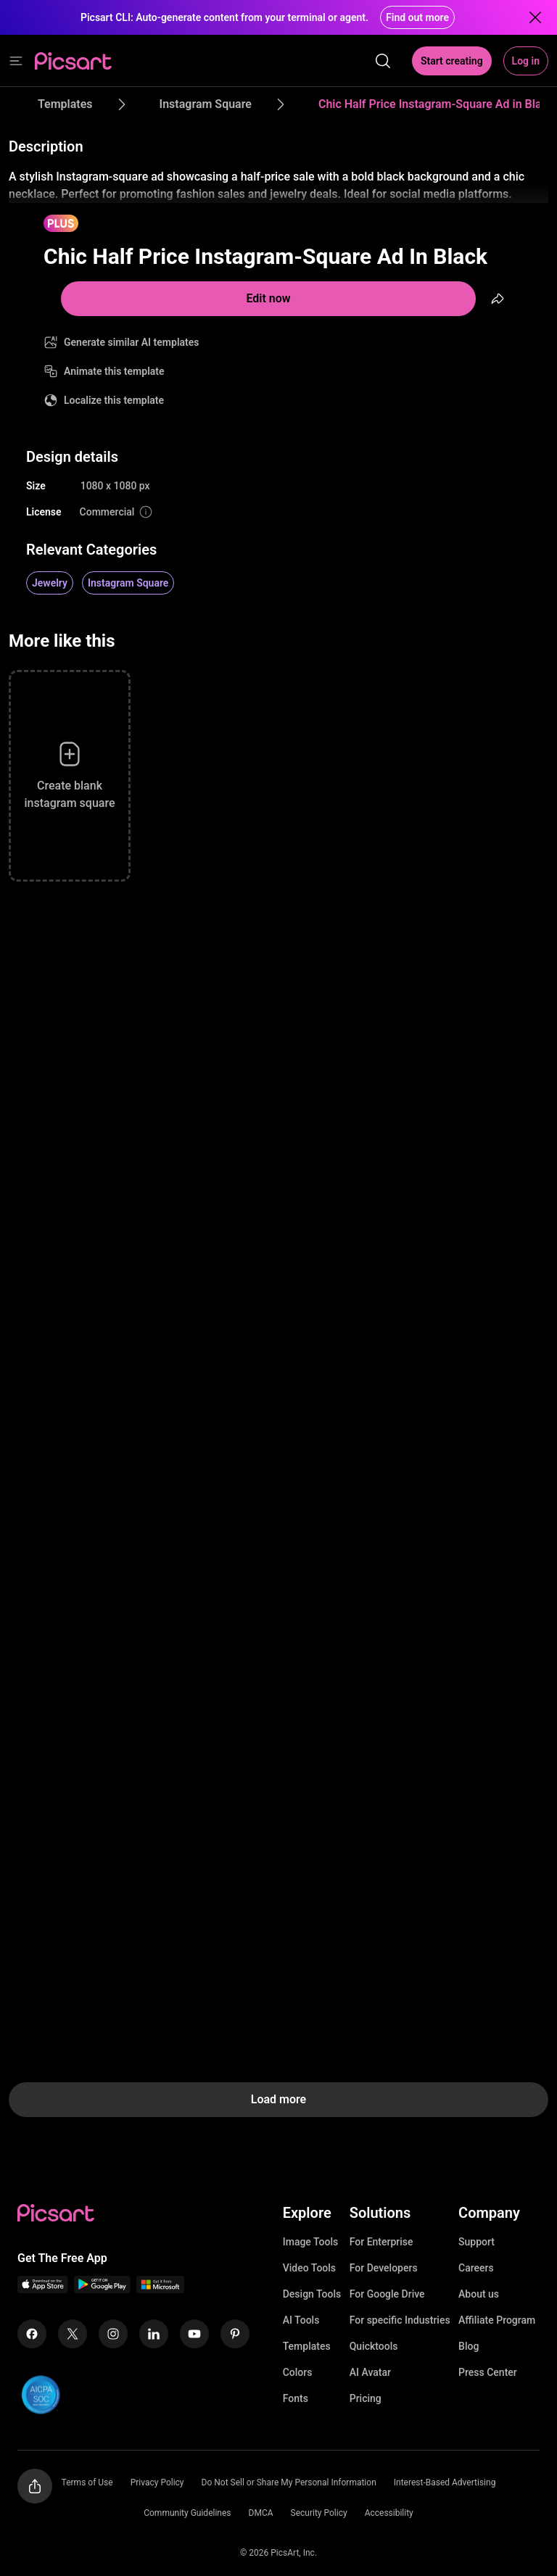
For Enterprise (381, 2242)
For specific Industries (400, 2320)
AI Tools (301, 2320)
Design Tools (312, 2294)
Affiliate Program (496, 2320)
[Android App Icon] (102, 2289)
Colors (298, 2372)
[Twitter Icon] (72, 2333)
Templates (307, 2346)
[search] (383, 61)
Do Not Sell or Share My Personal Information (289, 2482)
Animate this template (114, 371)
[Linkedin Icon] (153, 2333)
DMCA (261, 2513)
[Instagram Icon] (113, 2333)
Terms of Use (87, 2482)
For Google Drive (387, 2294)
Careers (476, 2268)
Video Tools (309, 2268)
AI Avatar (370, 2372)
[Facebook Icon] (31, 2333)
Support (476, 2242)
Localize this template (114, 400)
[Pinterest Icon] (234, 2333)
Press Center (487, 2372)
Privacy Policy (157, 2482)
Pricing (365, 2398)
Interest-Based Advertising (445, 2482)
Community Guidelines (187, 2513)
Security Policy (319, 2513)
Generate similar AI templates (131, 342)
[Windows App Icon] (160, 2289)
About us (478, 2294)
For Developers (384, 2268)
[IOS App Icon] (42, 2289)
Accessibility (389, 2513)
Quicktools (374, 2346)
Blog (468, 2346)
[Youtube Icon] (194, 2333)
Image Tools (311, 2242)
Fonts (295, 2398)
